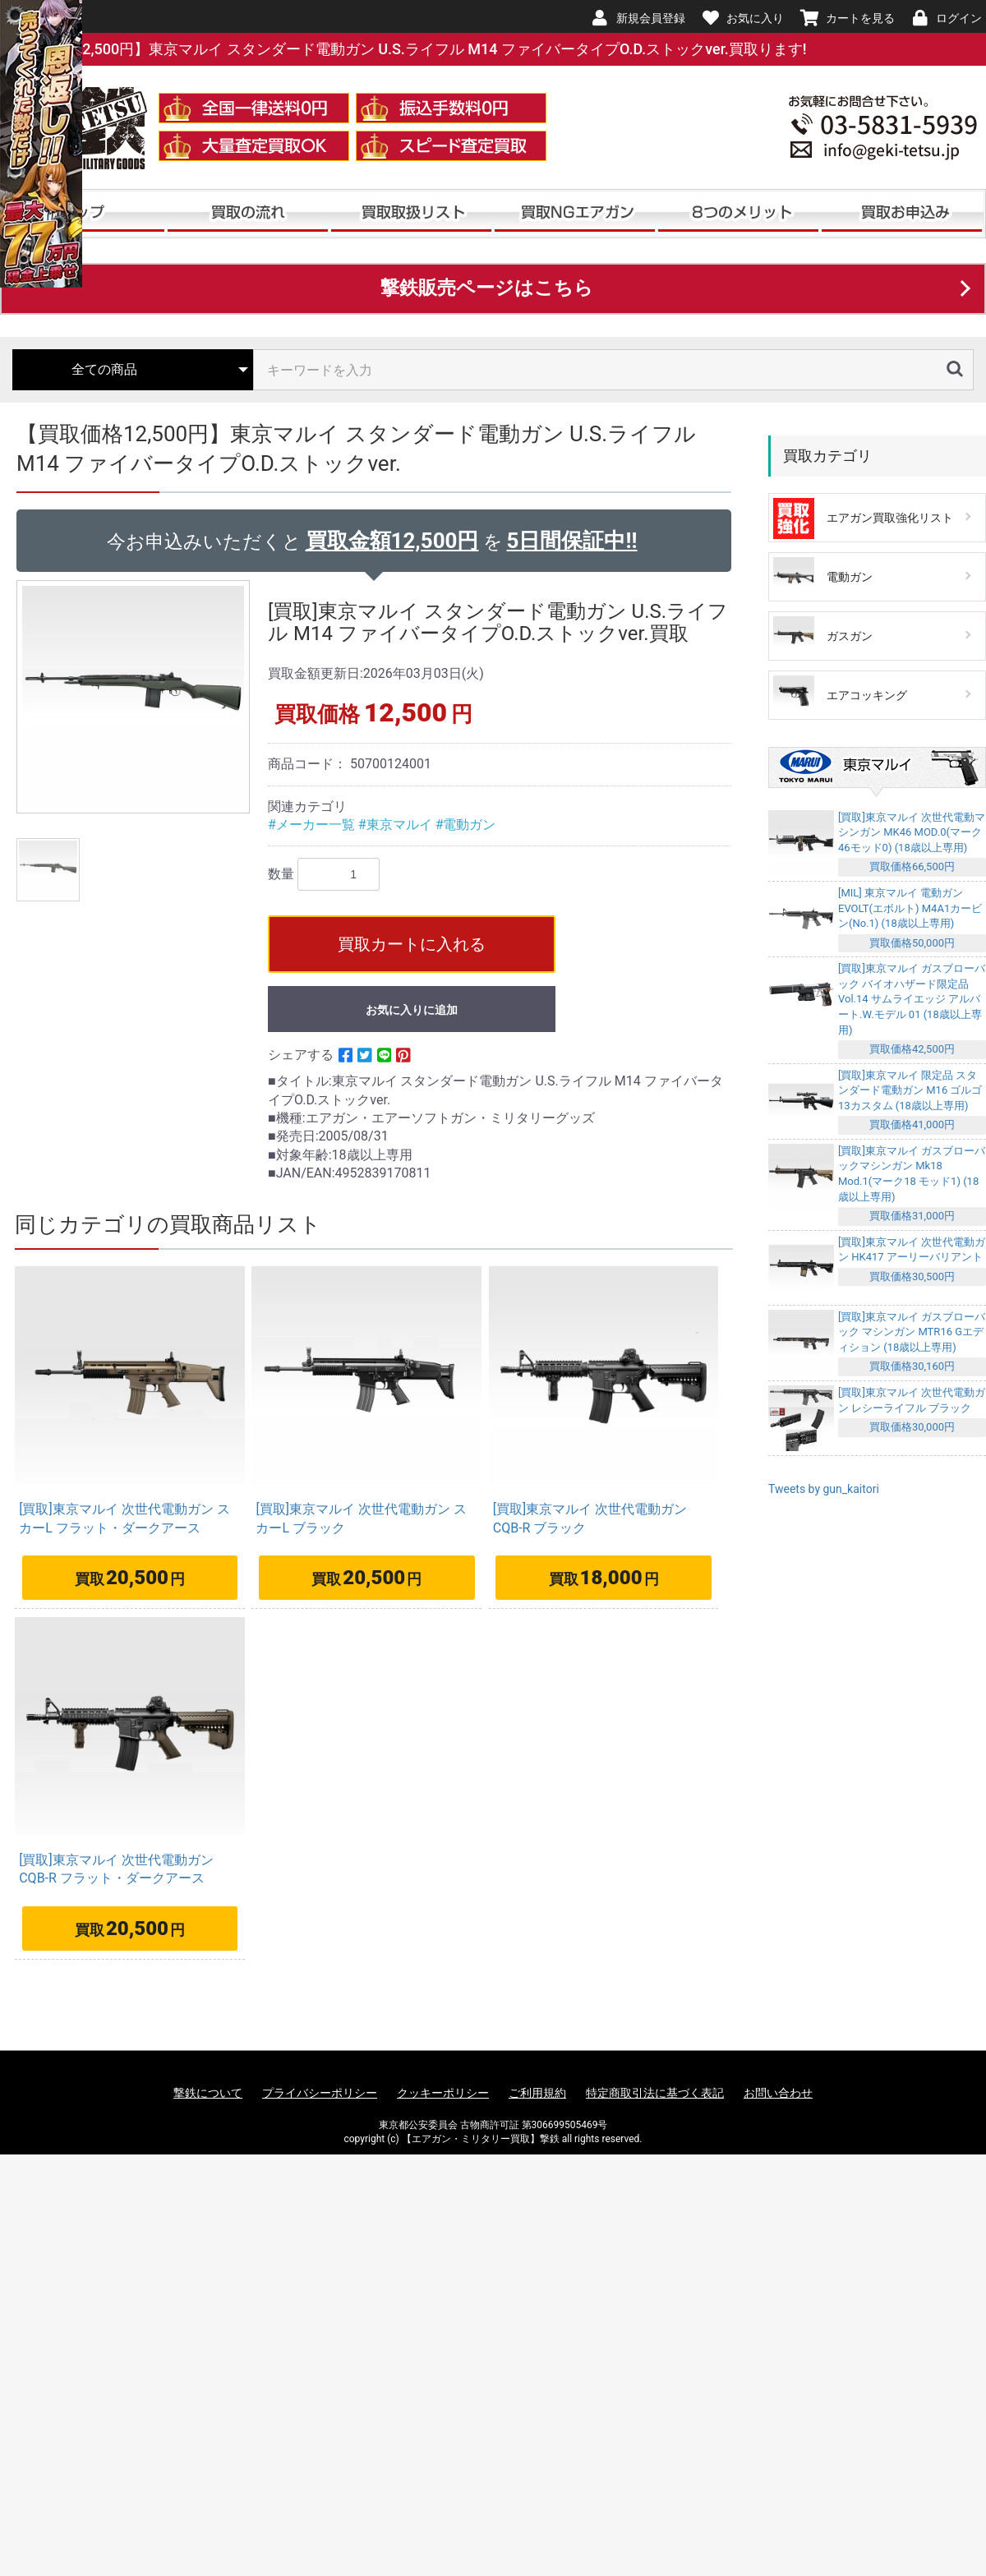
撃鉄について (207, 2092)
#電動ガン (465, 824)
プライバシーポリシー (319, 2092)
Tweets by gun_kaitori (823, 1488)
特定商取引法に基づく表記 (655, 2092)
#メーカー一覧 (313, 824)
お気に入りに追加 (412, 1009)
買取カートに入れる (412, 944)
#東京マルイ (396, 824)
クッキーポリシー (443, 2092)
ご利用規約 (537, 2092)
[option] (135, 696)
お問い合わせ (778, 2092)
